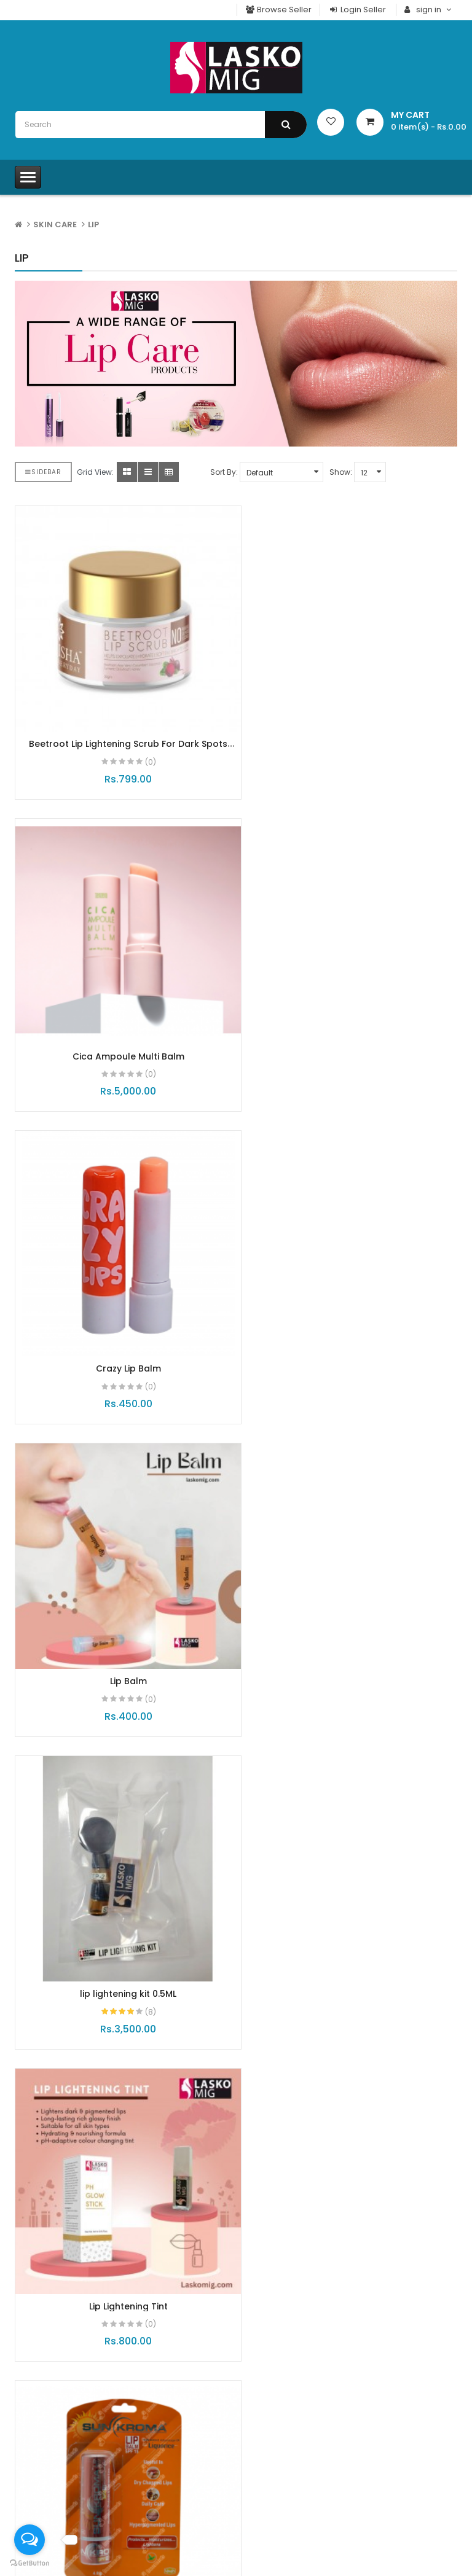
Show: (340, 472)
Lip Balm (351, 1026)
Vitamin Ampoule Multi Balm (351, 1622)
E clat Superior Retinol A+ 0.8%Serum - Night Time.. (386, 1974)
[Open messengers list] (29, 2539)
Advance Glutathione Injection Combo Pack (230, 2235)
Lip (93, 224)
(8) (143, 1342)
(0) (143, 746)
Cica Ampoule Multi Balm (351, 729)
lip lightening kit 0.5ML (121, 1324)
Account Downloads (293, 2511)
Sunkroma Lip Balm (121, 1622)
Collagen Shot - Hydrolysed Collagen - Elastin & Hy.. (76, 2240)
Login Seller (357, 9)
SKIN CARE (55, 224)
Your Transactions (288, 2490)
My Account (276, 2428)
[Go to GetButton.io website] (29, 2563)
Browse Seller (278, 9)
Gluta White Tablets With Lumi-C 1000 (390, 2235)
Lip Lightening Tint (351, 1324)
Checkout (272, 2448)
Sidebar (43, 472)
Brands (267, 2555)
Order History (279, 2469)
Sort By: (224, 472)
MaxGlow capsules (236, 1968)
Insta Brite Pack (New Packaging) (87, 1974)
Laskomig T (46, 2428)
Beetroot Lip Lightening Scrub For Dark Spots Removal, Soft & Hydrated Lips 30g (121, 735)
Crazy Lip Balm (121, 1026)
